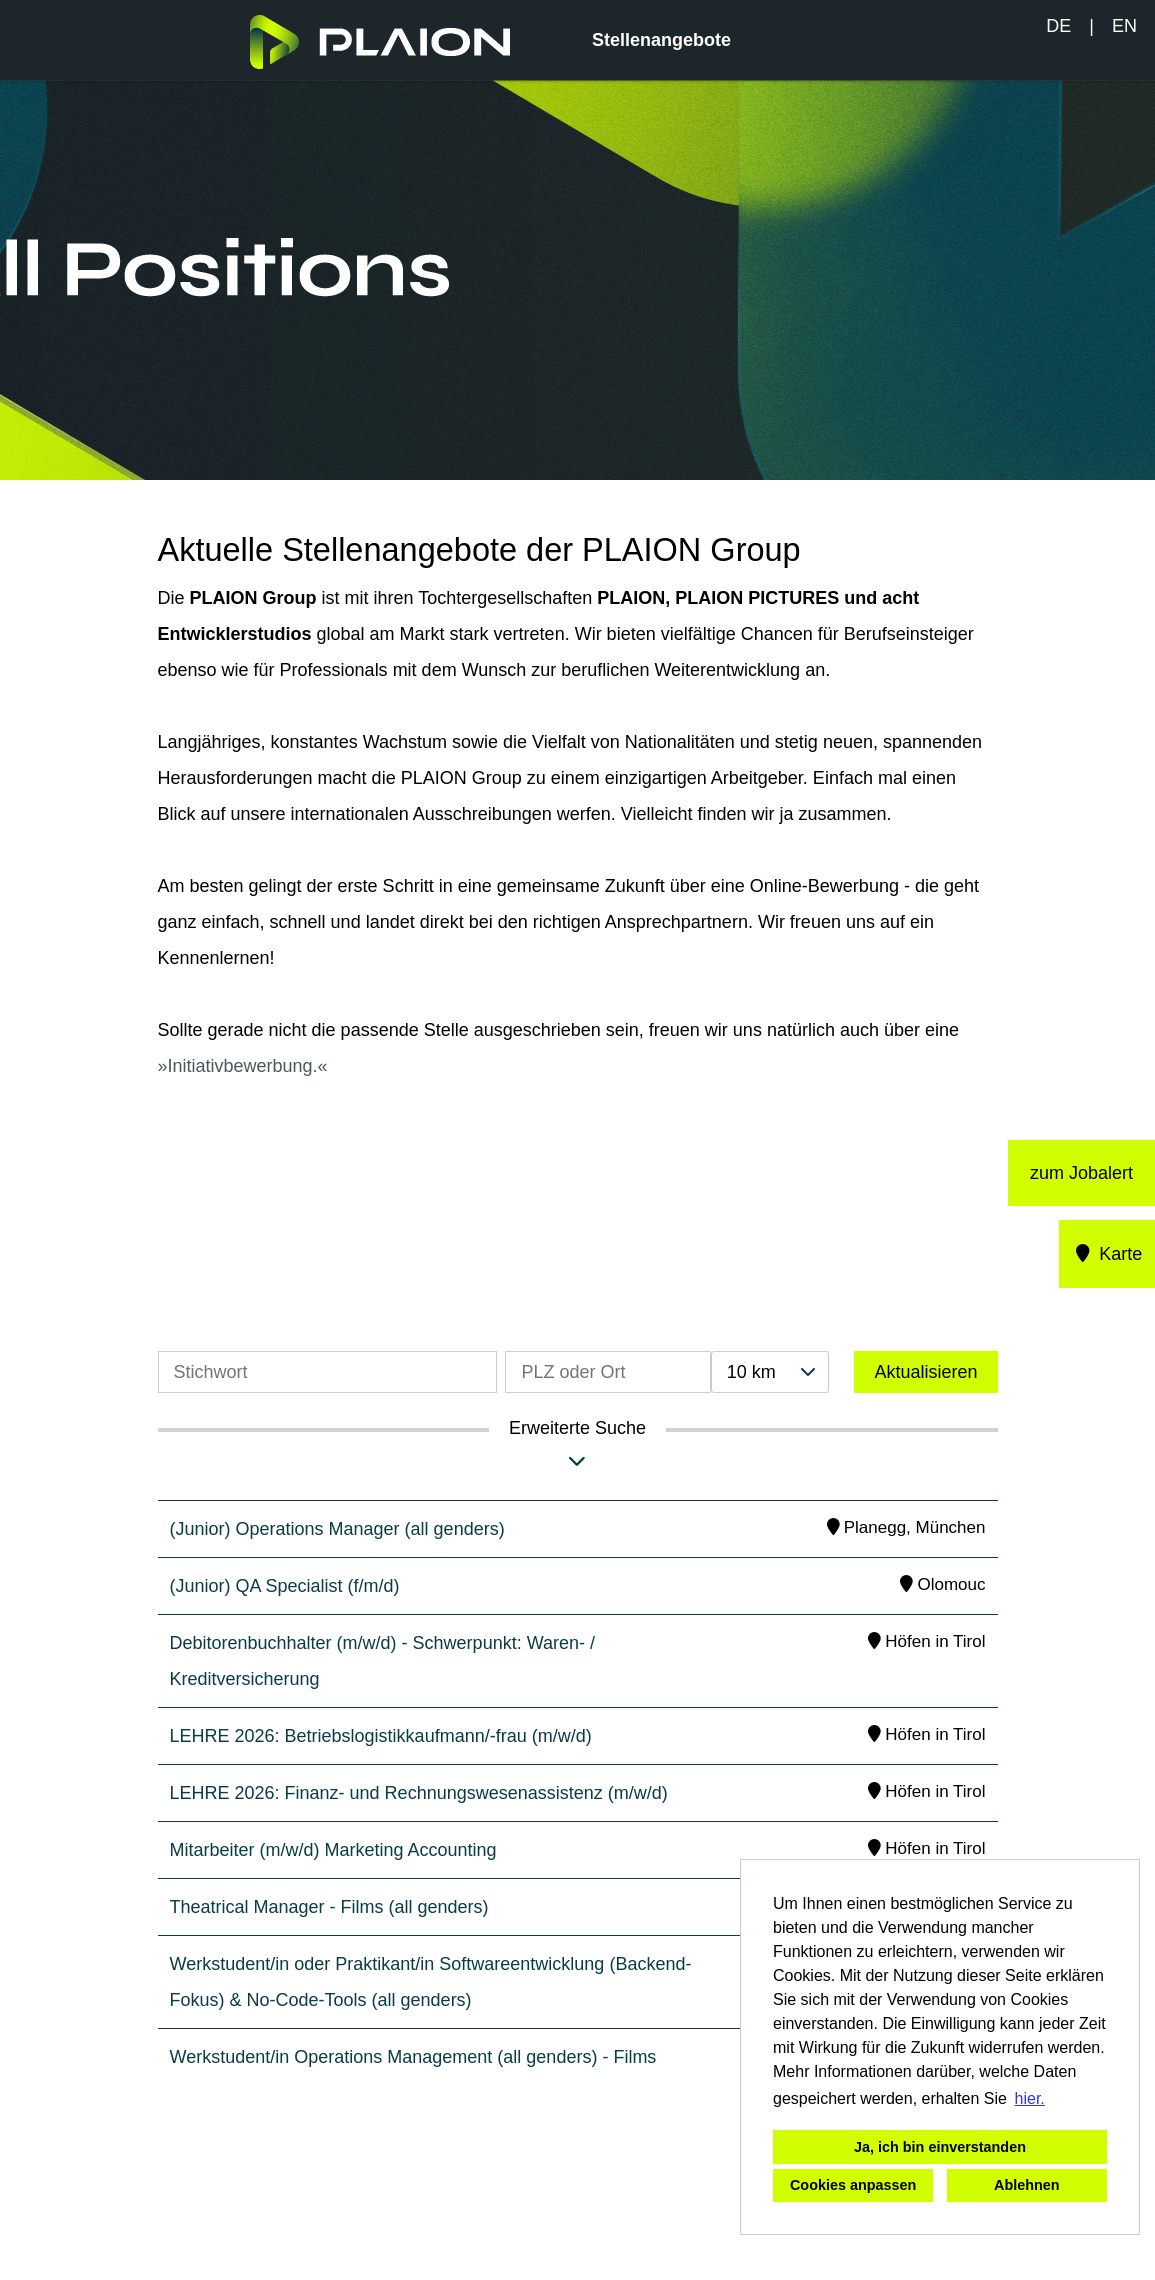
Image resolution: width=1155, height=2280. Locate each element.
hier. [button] (1030, 2098)
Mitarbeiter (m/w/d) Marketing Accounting (333, 1850)
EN (1124, 26)
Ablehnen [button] (1027, 2185)
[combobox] (770, 1372)
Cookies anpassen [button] (853, 2185)
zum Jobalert (1081, 1173)
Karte (1107, 1254)
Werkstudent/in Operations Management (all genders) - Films (413, 2057)
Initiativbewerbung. (243, 1066)
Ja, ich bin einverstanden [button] (940, 2147)
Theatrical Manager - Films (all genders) (329, 1907)
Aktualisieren (925, 1372)
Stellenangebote (661, 40)
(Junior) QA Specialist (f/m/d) (285, 1586)
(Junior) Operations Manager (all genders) (337, 1529)
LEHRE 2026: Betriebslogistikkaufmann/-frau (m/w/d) (381, 1736)
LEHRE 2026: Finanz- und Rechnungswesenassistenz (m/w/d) (419, 1793)
